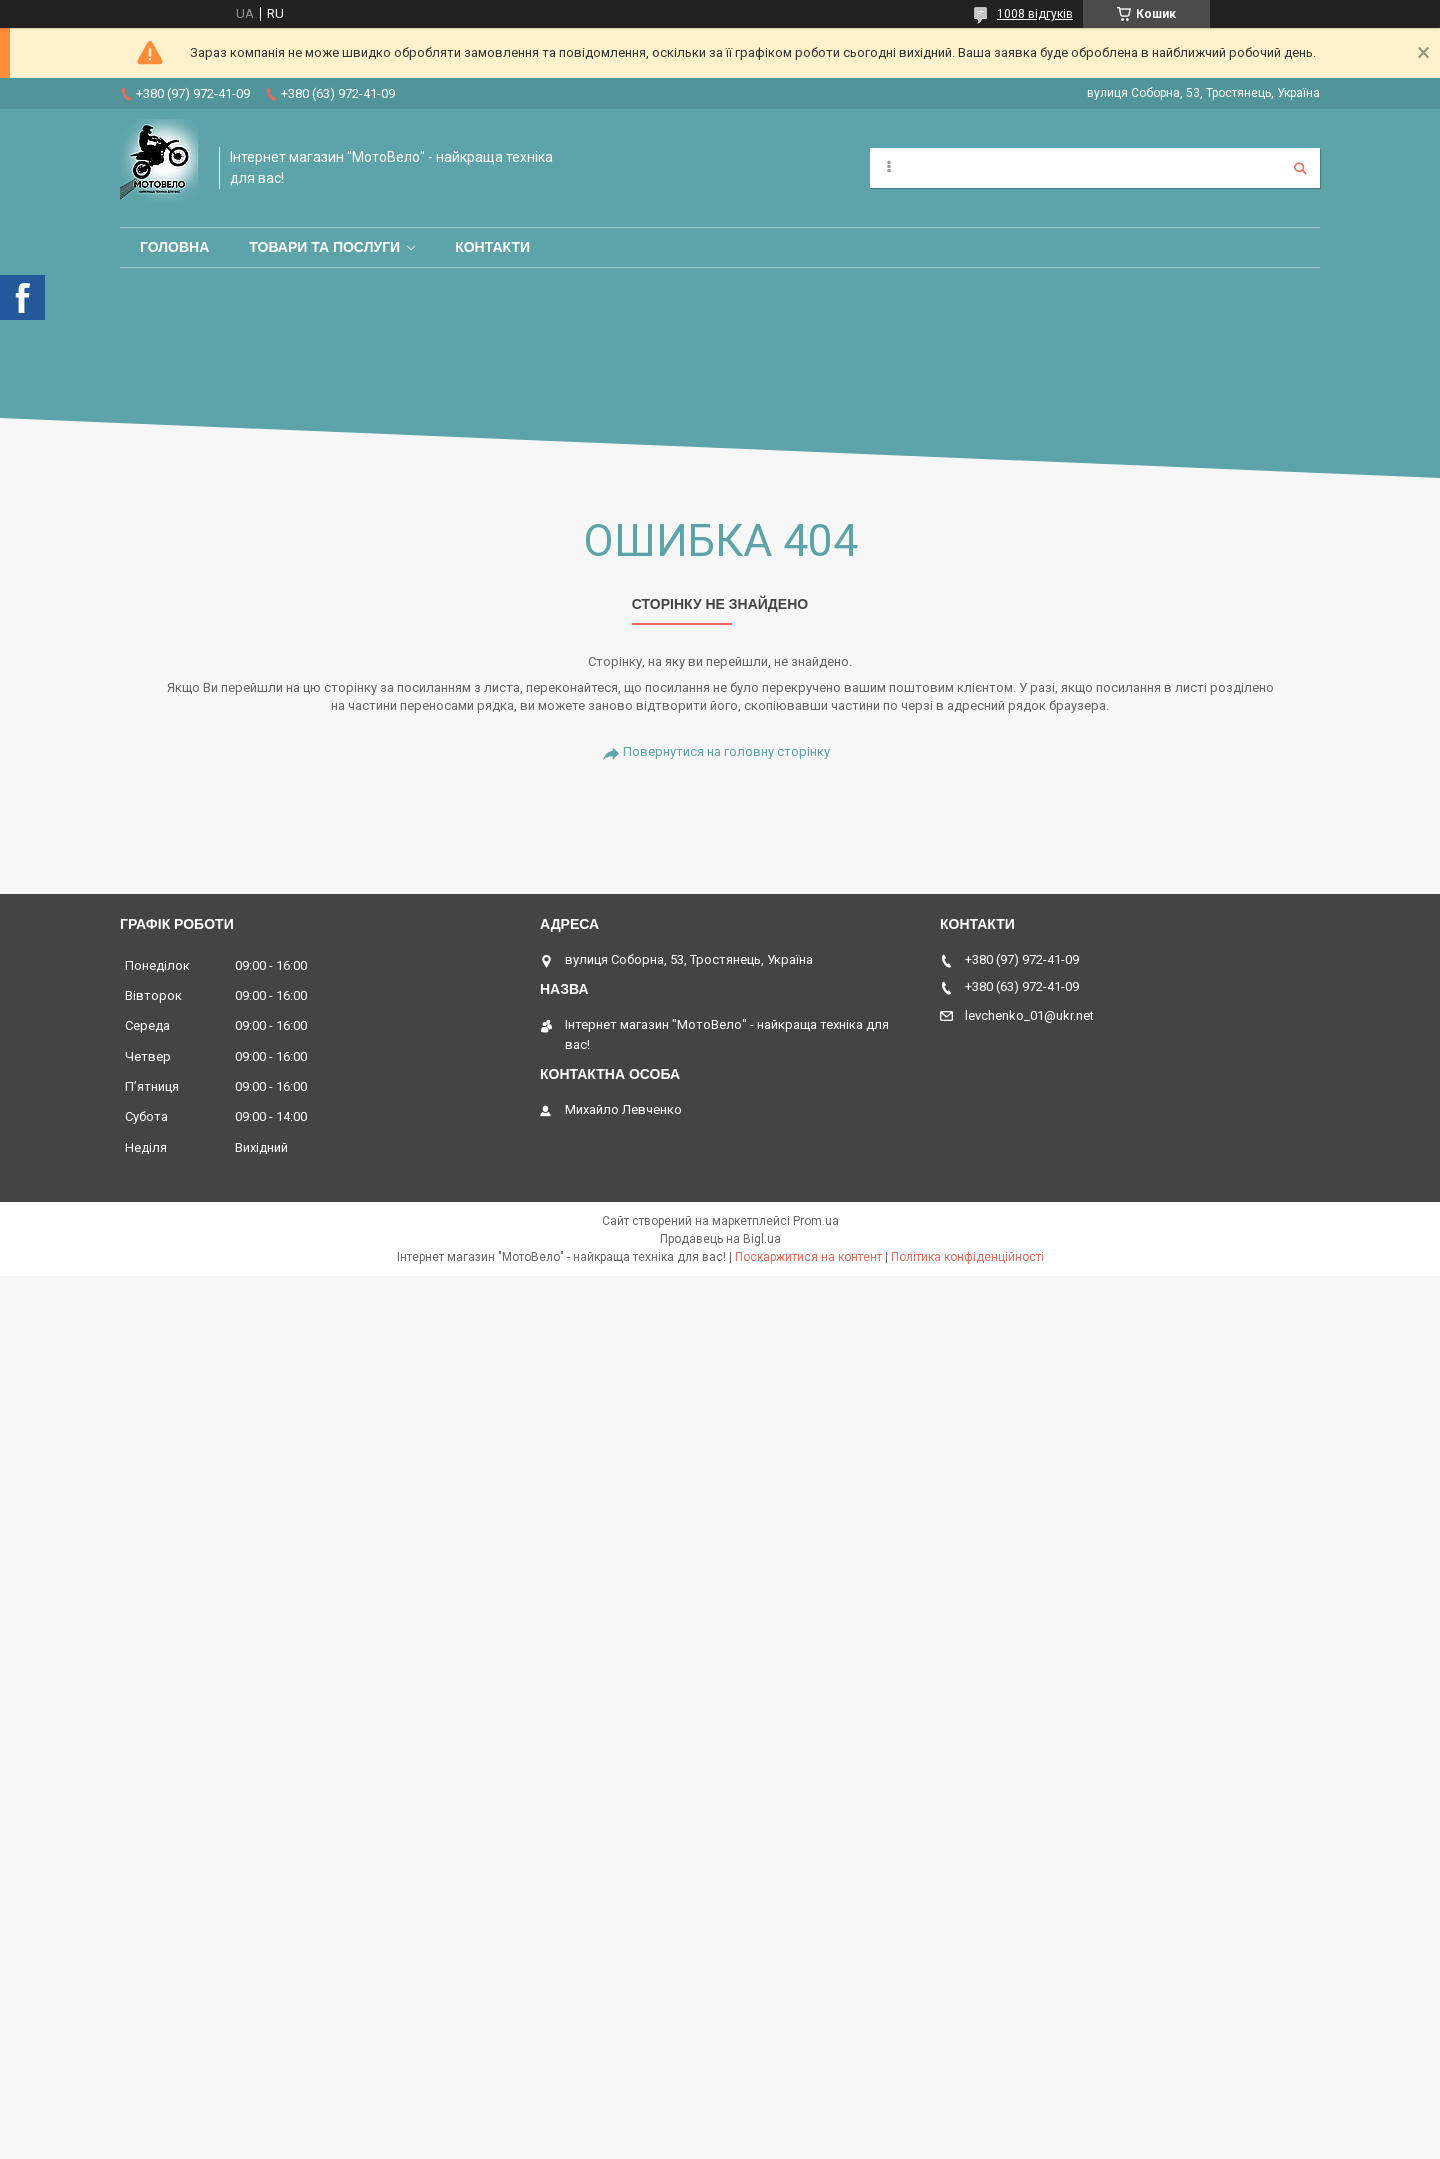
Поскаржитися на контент (808, 1257)
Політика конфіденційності (967, 1257)
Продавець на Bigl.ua (720, 1239)
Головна (174, 247)
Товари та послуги (324, 247)
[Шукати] (1300, 168)
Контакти (492, 247)
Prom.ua (816, 1221)
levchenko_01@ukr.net (1029, 1015)
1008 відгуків (1035, 14)
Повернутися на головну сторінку (726, 751)
